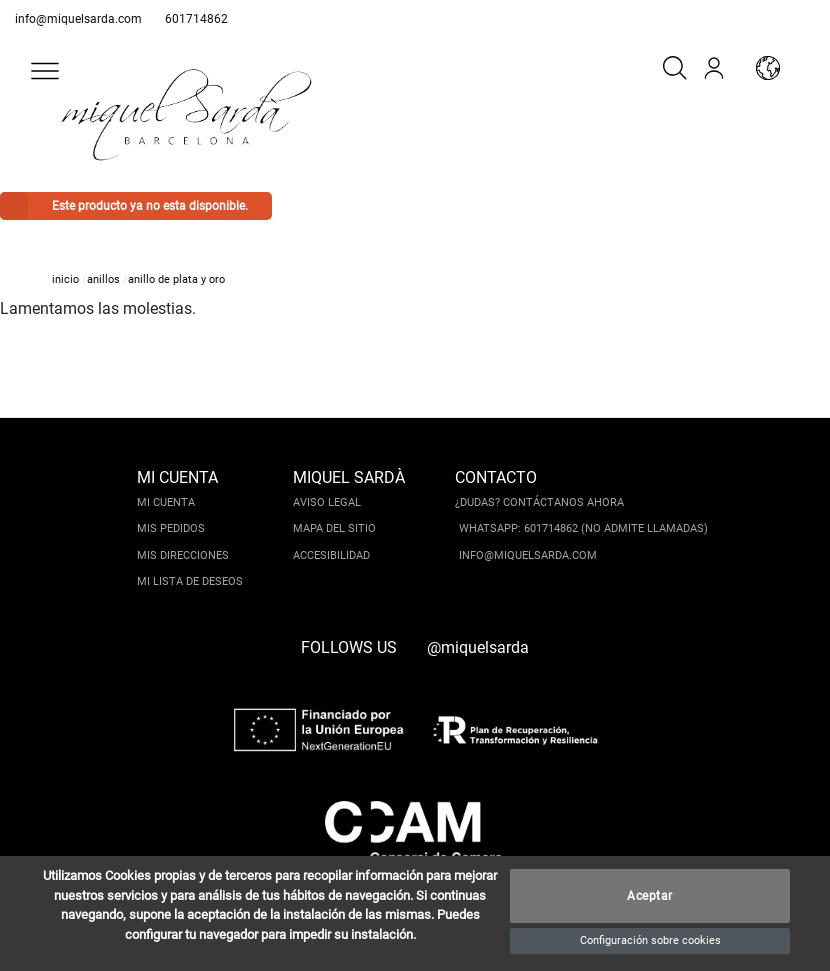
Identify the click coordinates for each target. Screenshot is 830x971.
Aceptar (650, 896)
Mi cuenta (166, 502)
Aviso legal (327, 502)
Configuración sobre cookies (650, 940)
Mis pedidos (171, 528)
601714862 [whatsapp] (196, 19)
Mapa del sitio (334, 528)
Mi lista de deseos (190, 581)
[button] (45, 71)
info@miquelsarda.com (78, 19)
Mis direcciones (183, 555)
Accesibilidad (331, 555)
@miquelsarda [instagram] (478, 647)
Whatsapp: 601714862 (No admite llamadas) (583, 528)
